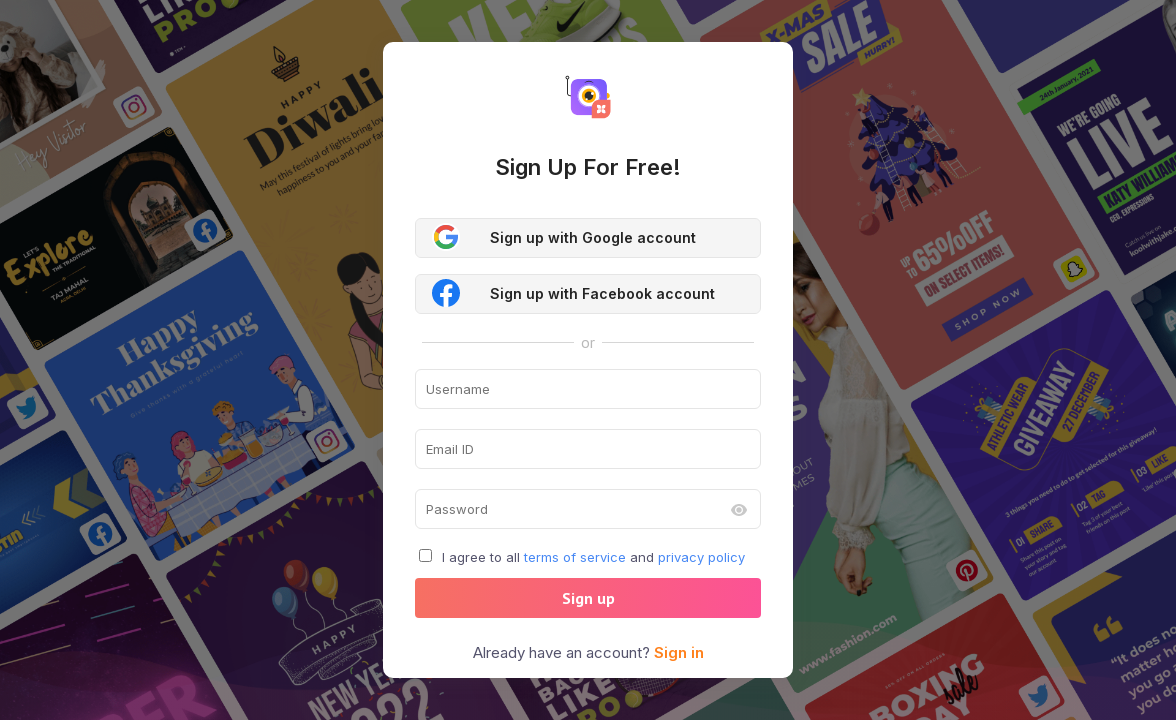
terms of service (575, 557)
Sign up (588, 598)
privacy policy (701, 557)
